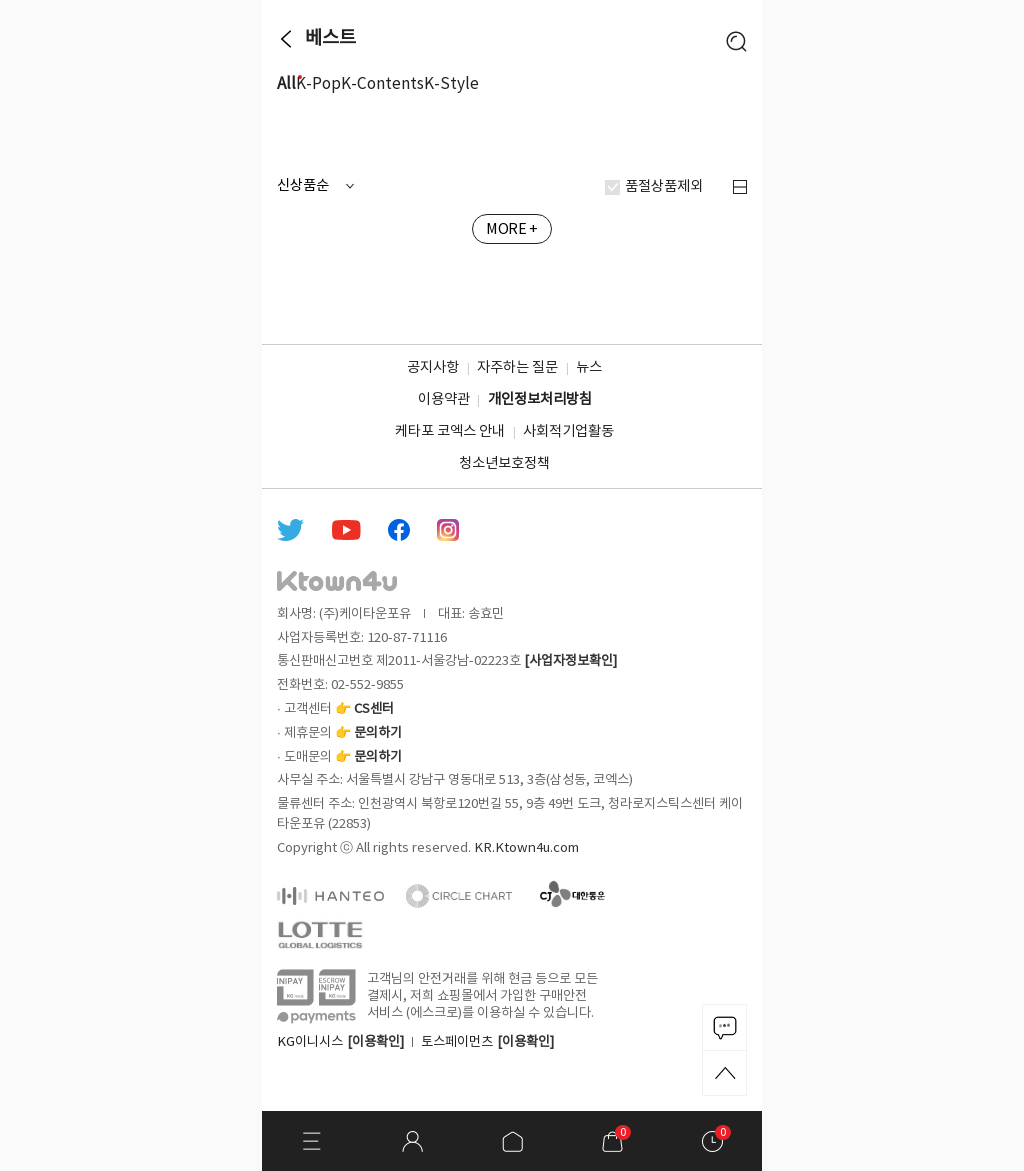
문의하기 (378, 733)
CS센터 (374, 709)
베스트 (330, 39)
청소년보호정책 (504, 464)
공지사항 (433, 368)
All (286, 84)
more (739, 136)
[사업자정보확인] (570, 661)
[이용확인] (375, 1042)
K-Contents (382, 84)
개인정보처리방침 (540, 400)
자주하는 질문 (517, 368)
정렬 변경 (740, 187)
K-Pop (318, 84)
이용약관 (444, 400)
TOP (724, 1073)
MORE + (512, 230)
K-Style (451, 84)
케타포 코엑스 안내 (450, 432)
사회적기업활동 (568, 432)
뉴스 (589, 368)
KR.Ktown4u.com (526, 848)
